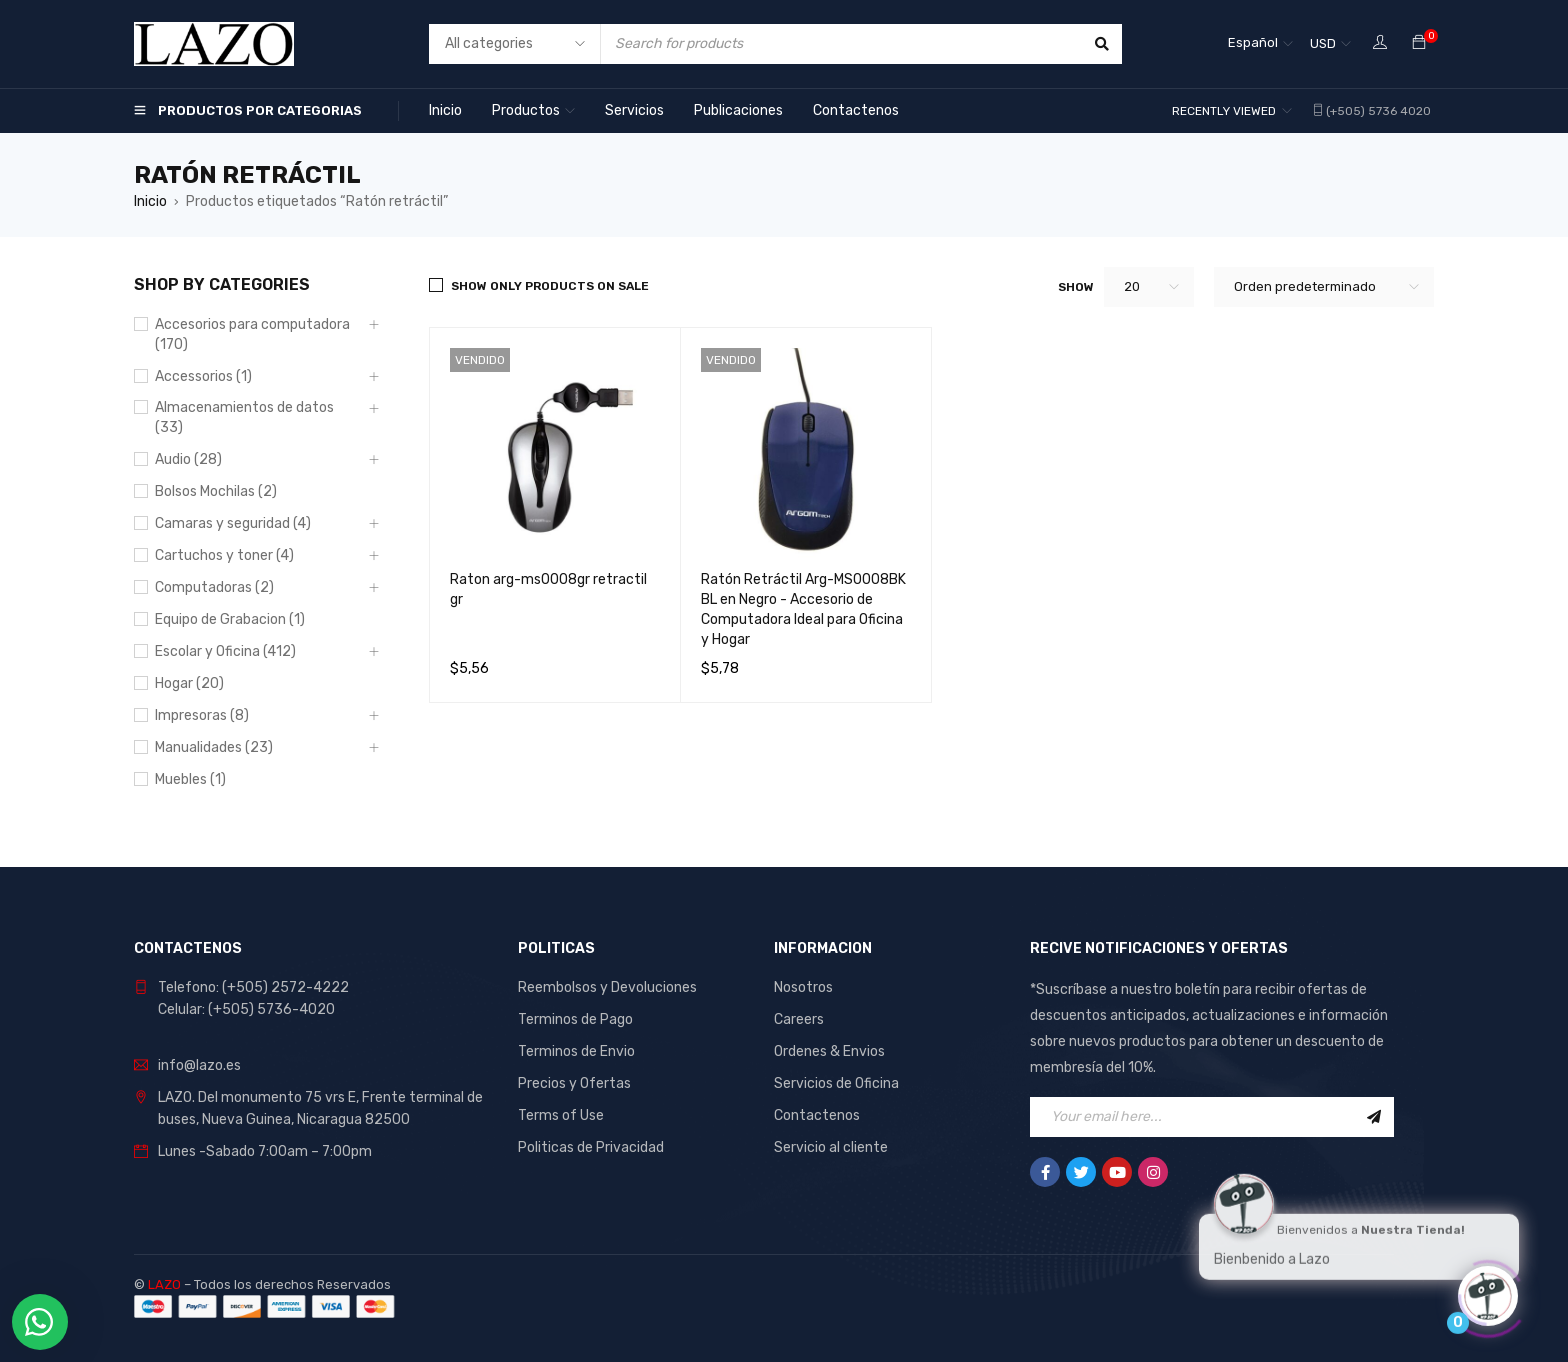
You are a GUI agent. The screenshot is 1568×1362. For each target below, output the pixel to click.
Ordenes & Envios (829, 1051)
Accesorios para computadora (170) (252, 334)
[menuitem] (1260, 44)
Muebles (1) (190, 779)
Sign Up (1374, 1117)
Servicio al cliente (831, 1147)
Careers (799, 1019)
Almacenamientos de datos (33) (244, 417)
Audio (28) (188, 459)
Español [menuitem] (1253, 42)
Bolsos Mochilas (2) (216, 491)
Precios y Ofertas (574, 1083)
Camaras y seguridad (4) (233, 523)
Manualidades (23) (214, 747)
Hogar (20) (189, 683)
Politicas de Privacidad (591, 1147)
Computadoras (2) (214, 587)
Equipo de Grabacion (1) (230, 619)
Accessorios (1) (203, 376)
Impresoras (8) (202, 715)
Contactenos (817, 1115)
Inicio (150, 201)
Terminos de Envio (576, 1051)
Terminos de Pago (575, 1019)
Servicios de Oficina (836, 1083)
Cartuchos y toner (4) (224, 555)
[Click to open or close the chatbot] (1488, 1291)
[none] (1260, 44)
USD (1323, 43)
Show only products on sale (550, 286)
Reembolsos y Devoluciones (607, 987)
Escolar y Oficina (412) (225, 651)
